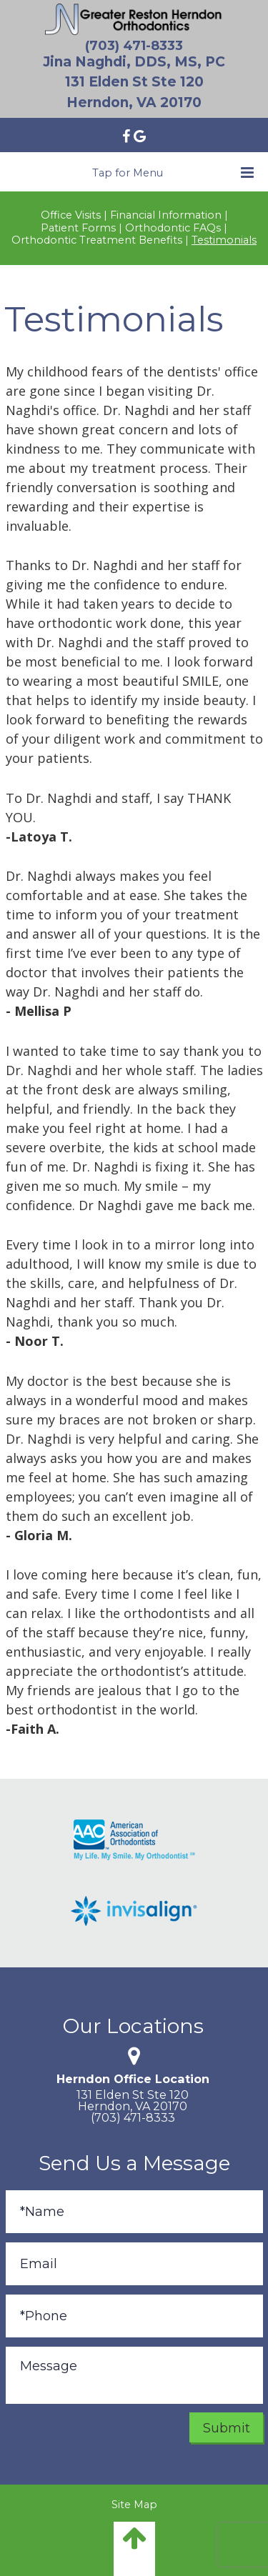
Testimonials (224, 240)
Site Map (134, 2504)
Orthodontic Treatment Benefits (96, 240)
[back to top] (134, 2549)
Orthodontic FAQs (173, 228)
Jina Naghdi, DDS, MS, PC (134, 62)
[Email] (134, 2263)
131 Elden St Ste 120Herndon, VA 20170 (132, 2100)
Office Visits (71, 215)
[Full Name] (134, 2211)
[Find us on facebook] (128, 135)
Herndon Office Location (132, 2079)
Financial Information (166, 215)
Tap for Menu (173, 172)
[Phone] (134, 2316)
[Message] (134, 2375)
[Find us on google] (140, 135)
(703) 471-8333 (134, 46)
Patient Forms (78, 228)
